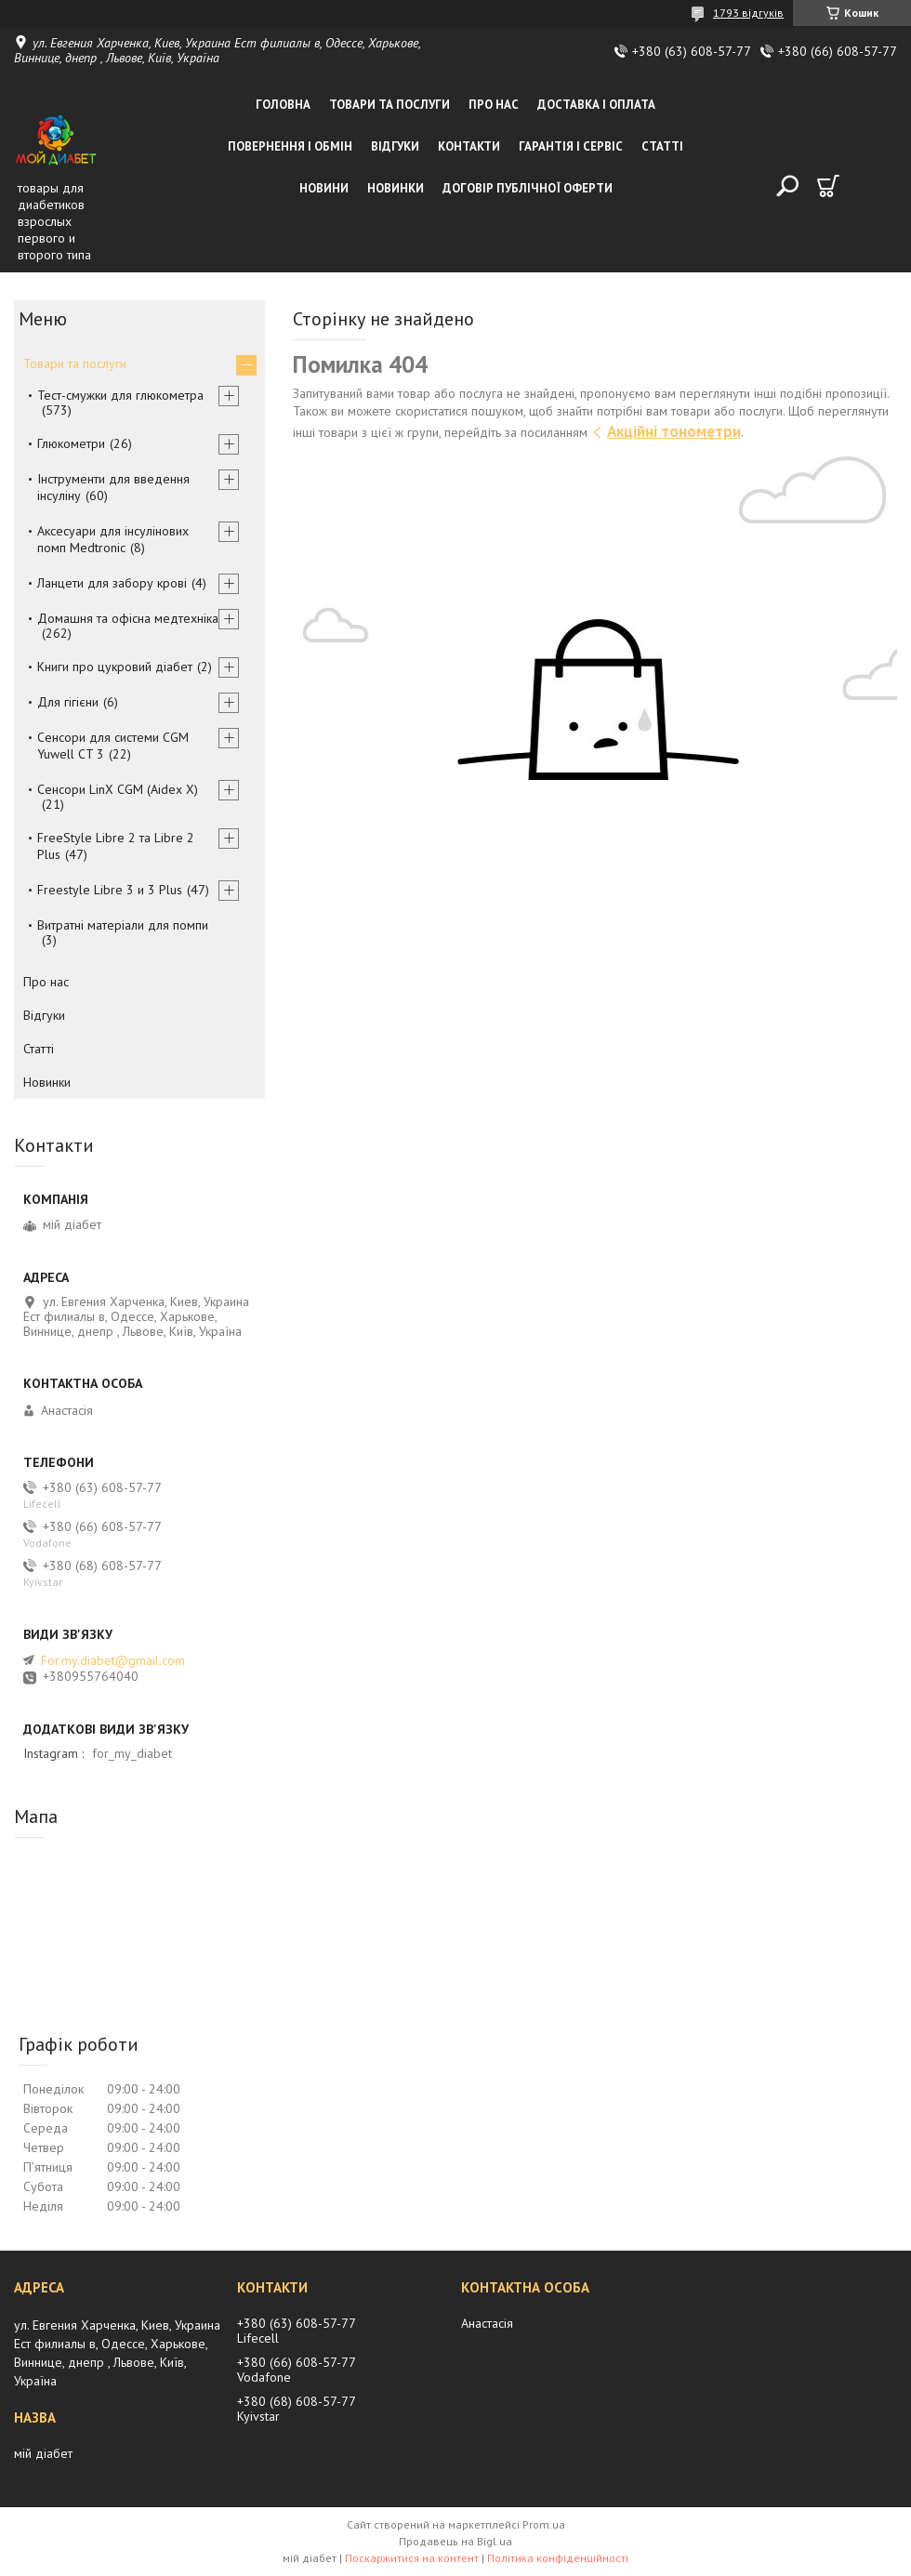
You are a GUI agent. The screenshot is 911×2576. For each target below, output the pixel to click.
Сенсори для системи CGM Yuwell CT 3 (113, 745)
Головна (283, 104)
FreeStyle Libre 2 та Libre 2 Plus (115, 846)
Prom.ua (543, 2524)
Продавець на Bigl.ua (455, 2541)
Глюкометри (71, 443)
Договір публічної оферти (527, 188)
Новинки (395, 188)
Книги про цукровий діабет (114, 666)
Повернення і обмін (290, 146)
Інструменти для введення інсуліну (113, 487)
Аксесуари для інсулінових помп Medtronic (113, 539)
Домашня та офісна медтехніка (127, 618)
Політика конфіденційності (557, 2558)
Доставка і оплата (596, 104)
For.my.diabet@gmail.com (113, 1660)
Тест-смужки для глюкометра (120, 395)
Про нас (494, 104)
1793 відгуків (748, 13)
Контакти (469, 146)
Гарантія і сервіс (571, 146)
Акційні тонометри (674, 431)
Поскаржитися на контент (412, 2558)
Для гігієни (68, 702)
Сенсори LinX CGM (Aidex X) (117, 789)
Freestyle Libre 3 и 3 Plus (109, 889)
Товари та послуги (389, 104)
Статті (662, 146)
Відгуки (395, 146)
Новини (324, 188)
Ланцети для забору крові (112, 583)
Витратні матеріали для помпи (122, 925)
